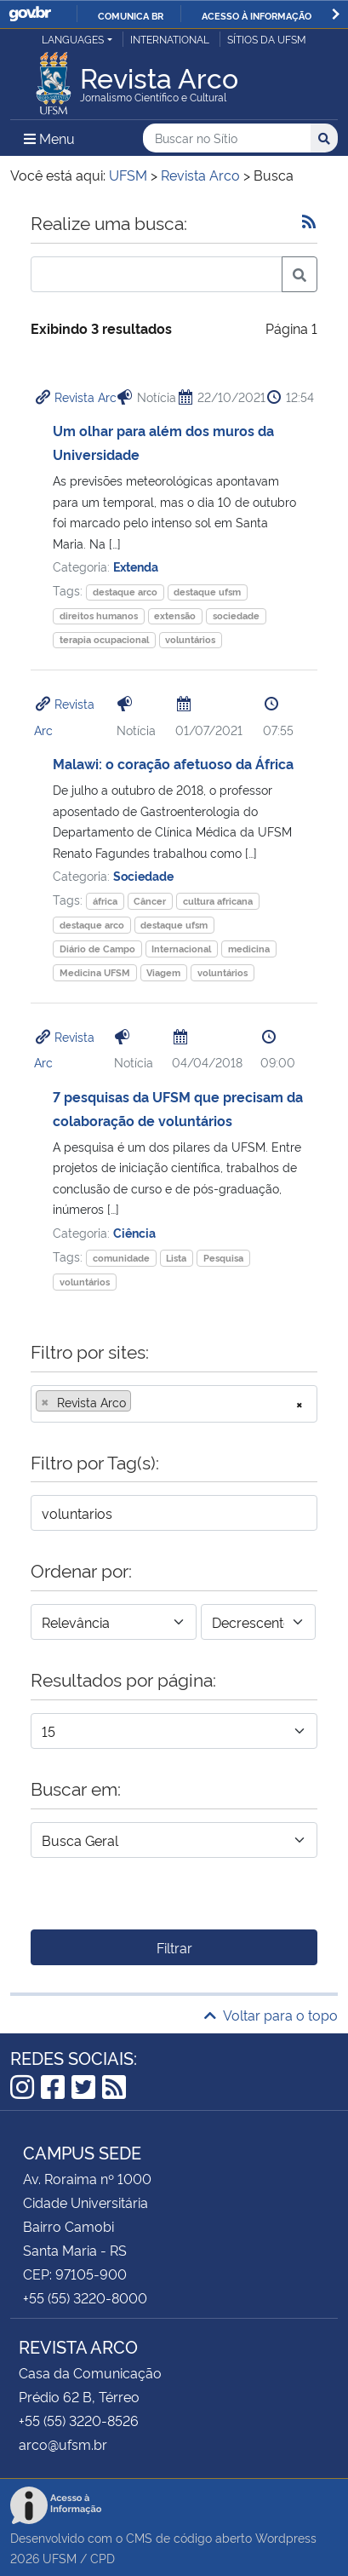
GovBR (30, 14)
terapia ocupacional (104, 639)
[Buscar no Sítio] (226, 138)
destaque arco (125, 591)
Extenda (135, 566)
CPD (102, 2558)
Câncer (150, 900)
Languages (73, 39)
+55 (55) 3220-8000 (85, 2297)
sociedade (236, 615)
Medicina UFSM (95, 972)
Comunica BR (130, 15)
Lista (176, 1257)
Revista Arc (85, 396)
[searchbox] (140, 1402)
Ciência (134, 1232)
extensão (175, 615)
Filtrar (174, 1947)
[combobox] (174, 1404)
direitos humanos (99, 615)
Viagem (163, 972)
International (169, 39)
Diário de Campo (97, 948)
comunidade (121, 1257)
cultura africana (218, 900)
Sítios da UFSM (266, 39)
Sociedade (143, 875)
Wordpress (286, 2537)
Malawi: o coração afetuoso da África (173, 763)
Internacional (181, 948)
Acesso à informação (256, 15)
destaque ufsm (207, 591)
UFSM (60, 2558)
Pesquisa (223, 1257)
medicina (249, 948)
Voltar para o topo (271, 2014)
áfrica (105, 900)
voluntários (190, 639)
